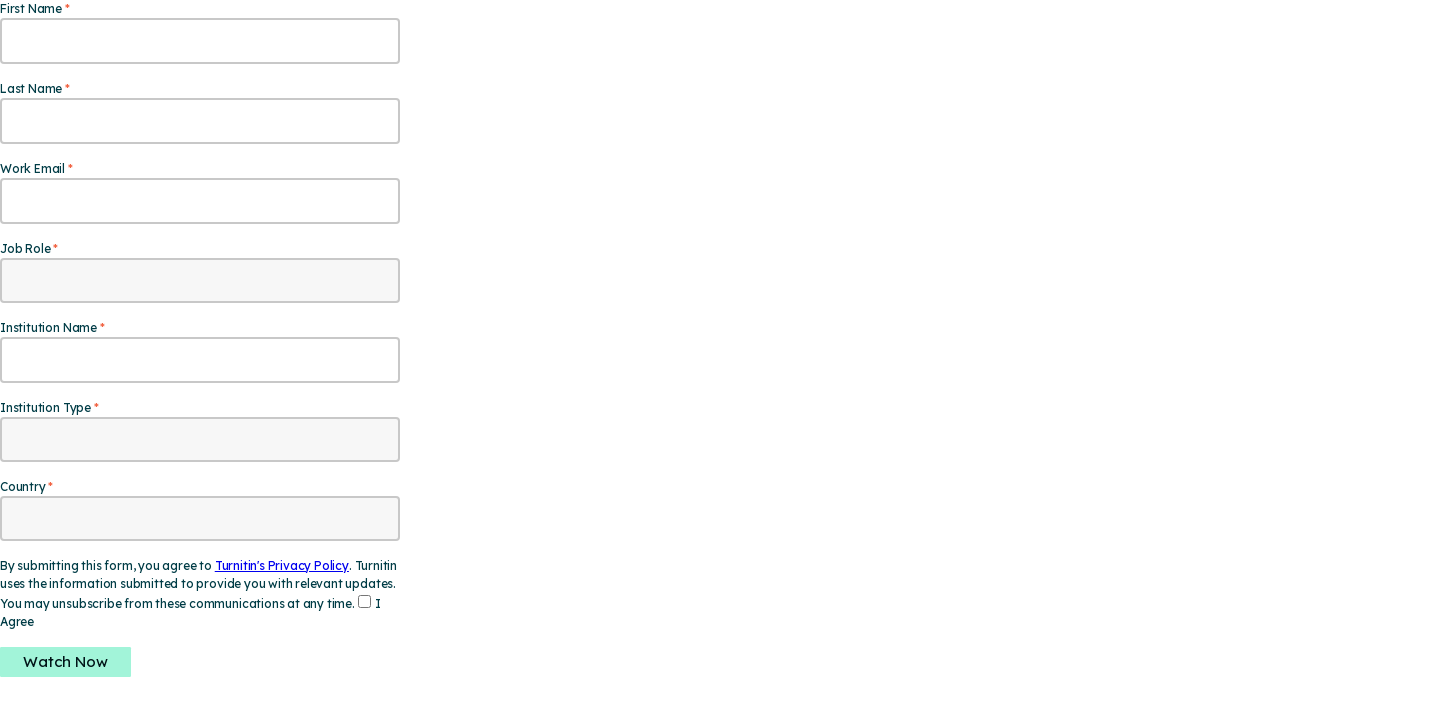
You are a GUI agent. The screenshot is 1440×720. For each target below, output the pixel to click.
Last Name (31, 88)
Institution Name (48, 327)
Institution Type (45, 407)
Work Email (32, 168)
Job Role (25, 248)
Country (23, 486)
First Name (31, 8)
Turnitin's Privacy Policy (282, 565)
